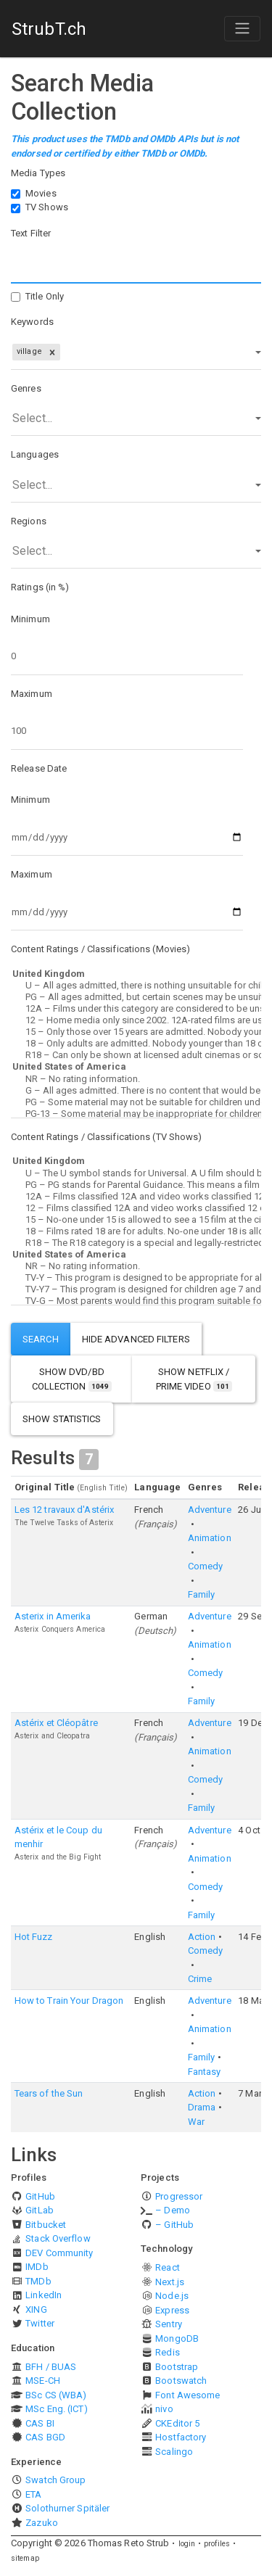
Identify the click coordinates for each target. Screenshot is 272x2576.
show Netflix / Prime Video (194, 1379)
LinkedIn (43, 2295)
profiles (217, 2543)
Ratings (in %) (40, 587)
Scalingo (174, 2451)
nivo (164, 2408)
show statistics (62, 1418)
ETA (33, 2494)
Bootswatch (181, 2380)
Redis (167, 2352)
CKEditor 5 (177, 2423)
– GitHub (174, 2224)
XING (35, 2309)
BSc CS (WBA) (55, 2395)
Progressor (178, 2196)
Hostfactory (180, 2437)
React (167, 2267)
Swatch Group (55, 2479)
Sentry (168, 2324)
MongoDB (177, 2338)
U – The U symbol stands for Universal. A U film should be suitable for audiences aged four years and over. (136, 1173)
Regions (28, 521)
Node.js (172, 2295)
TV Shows (46, 207)
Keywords (32, 321)
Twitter (39, 2323)
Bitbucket (45, 2224)
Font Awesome (187, 2395)
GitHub (40, 2196)
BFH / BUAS (50, 2366)
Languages (35, 454)
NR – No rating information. (136, 1079)
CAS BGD (45, 2437)
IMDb (36, 2266)
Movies (41, 193)
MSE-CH (42, 2380)
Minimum (30, 619)
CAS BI (39, 2423)
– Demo (172, 2210)
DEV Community (59, 2252)
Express (172, 2310)
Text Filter (31, 233)
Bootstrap (176, 2366)
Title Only (44, 296)
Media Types (38, 173)
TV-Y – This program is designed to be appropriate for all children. (136, 1278)
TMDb (38, 2281)
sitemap (25, 2558)
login (187, 2543)
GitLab (39, 2210)
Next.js (169, 2281)
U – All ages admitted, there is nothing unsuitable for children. (136, 985)
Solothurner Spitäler (67, 2508)
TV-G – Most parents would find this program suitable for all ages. (136, 1301)
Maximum (31, 693)
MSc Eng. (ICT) (56, 2408)
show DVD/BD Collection (72, 1379)
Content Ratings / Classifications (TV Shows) (106, 1136)
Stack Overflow (57, 2238)
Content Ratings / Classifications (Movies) (100, 949)
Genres (26, 388)
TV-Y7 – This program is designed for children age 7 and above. (136, 1289)
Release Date (39, 768)
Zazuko (41, 2522)
